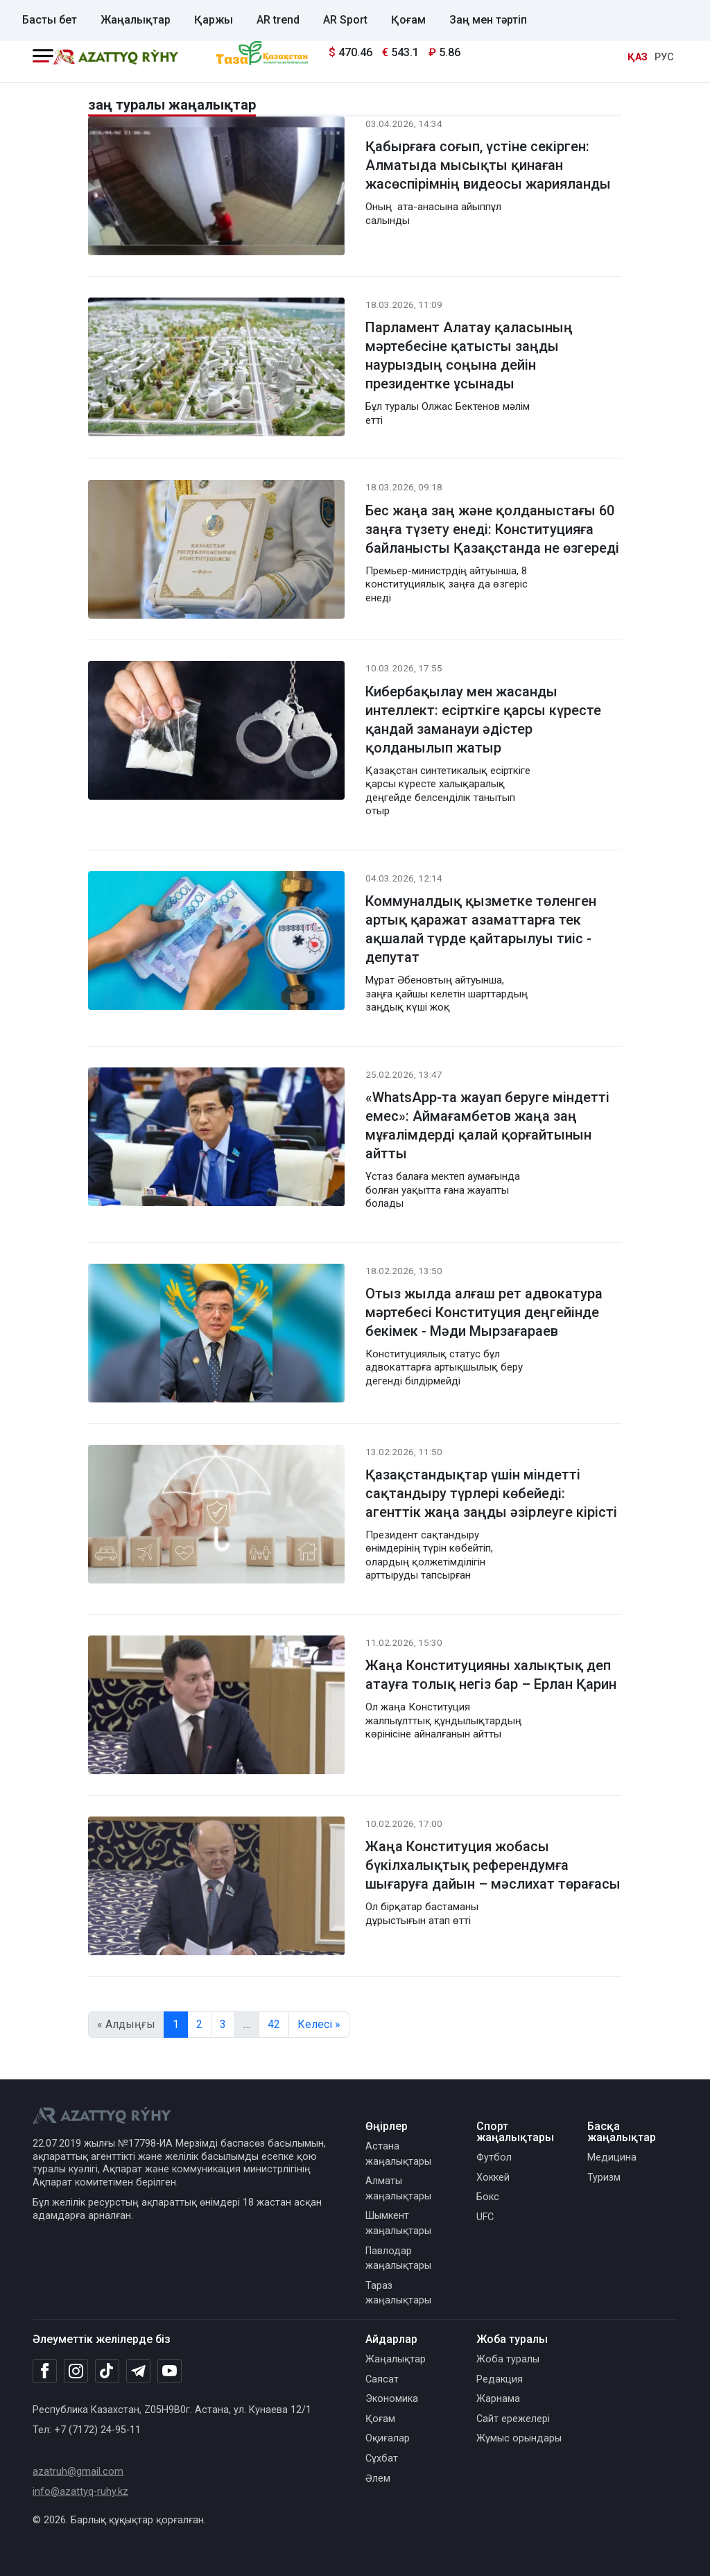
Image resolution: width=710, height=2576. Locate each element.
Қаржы (213, 19)
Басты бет (49, 19)
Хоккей (493, 2177)
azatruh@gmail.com (78, 2472)
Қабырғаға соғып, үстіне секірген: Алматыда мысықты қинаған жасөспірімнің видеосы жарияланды (488, 165)
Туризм (604, 2177)
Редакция (499, 2379)
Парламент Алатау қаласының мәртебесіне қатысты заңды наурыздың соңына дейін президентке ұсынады (469, 355)
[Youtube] (169, 2371)
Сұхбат (381, 2458)
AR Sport (345, 19)
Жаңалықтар (136, 19)
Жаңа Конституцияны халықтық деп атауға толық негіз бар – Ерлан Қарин (490, 1674)
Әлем (377, 2478)
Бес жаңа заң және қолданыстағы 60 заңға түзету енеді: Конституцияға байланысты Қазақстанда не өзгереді (492, 529)
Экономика (391, 2399)
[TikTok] (107, 2370)
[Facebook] (45, 2370)
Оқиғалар (387, 2438)
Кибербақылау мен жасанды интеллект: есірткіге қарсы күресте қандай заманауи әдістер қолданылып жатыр (483, 719)
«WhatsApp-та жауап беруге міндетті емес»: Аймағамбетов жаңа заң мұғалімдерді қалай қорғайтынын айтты (487, 1125)
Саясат (382, 2379)
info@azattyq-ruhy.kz (80, 2492)
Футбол (494, 2157)
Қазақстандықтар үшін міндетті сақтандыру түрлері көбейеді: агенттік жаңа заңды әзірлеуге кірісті (491, 1493)
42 (274, 2024)
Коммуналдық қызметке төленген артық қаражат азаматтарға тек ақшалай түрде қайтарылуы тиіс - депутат (480, 929)
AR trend (278, 19)
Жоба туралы (507, 2359)
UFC (485, 2217)
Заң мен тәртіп (488, 19)
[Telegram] (138, 2371)
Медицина (612, 2157)
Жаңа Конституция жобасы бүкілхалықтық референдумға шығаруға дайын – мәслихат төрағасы (493, 1865)
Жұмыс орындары (519, 2438)
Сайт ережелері (513, 2419)
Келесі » (318, 2024)
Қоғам (408, 19)
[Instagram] (76, 2371)
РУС (664, 57)
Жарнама (498, 2399)
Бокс (487, 2197)
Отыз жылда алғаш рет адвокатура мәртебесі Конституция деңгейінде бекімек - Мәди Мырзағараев (484, 1312)
